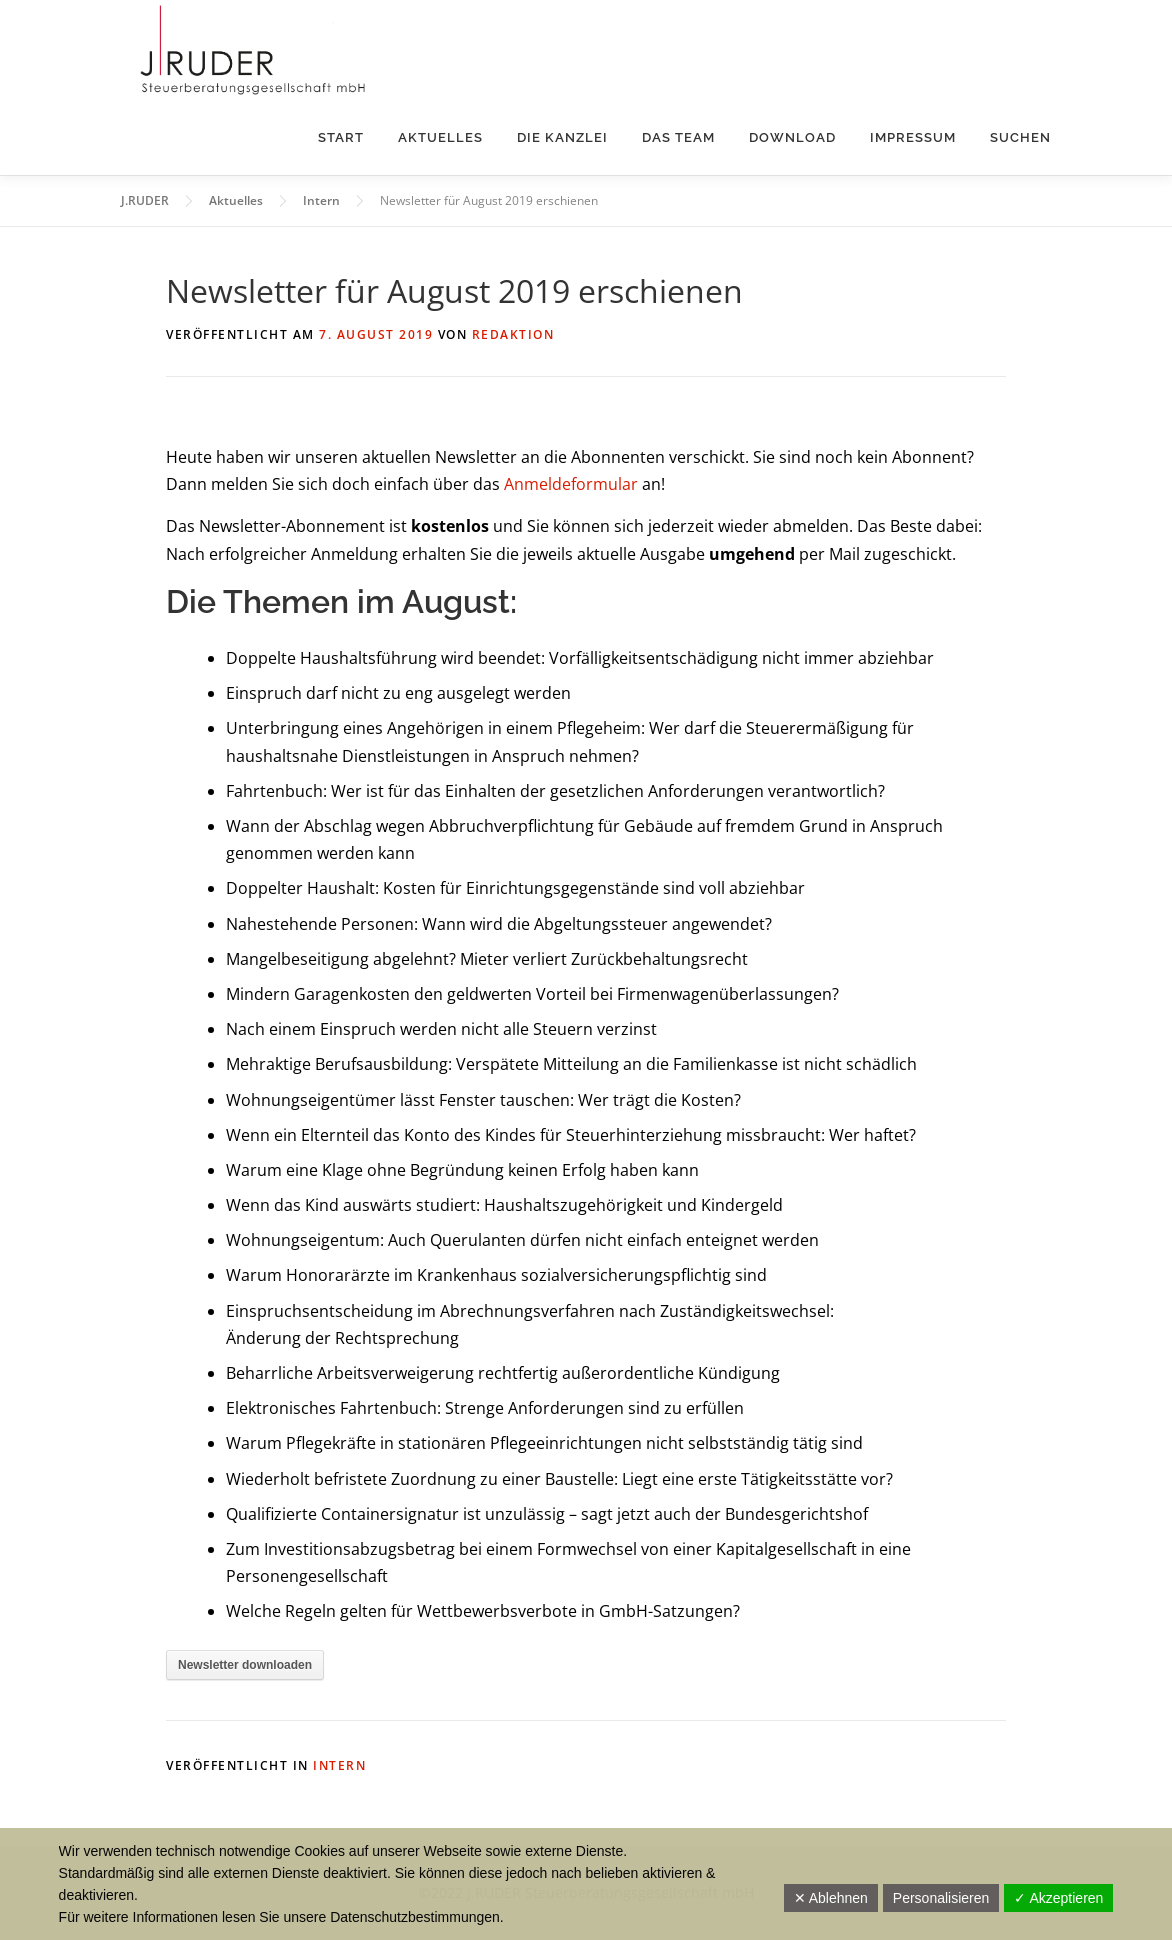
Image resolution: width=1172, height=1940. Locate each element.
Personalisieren (941, 1898)
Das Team (678, 137)
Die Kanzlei (562, 137)
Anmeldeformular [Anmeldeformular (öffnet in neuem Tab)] (571, 484)
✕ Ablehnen (831, 1898)
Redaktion (513, 334)
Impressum (913, 137)
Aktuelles (440, 137)
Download (792, 137)
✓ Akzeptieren (1058, 1898)
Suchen (1020, 137)
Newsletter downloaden (245, 1665)
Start (341, 137)
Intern (339, 1765)
